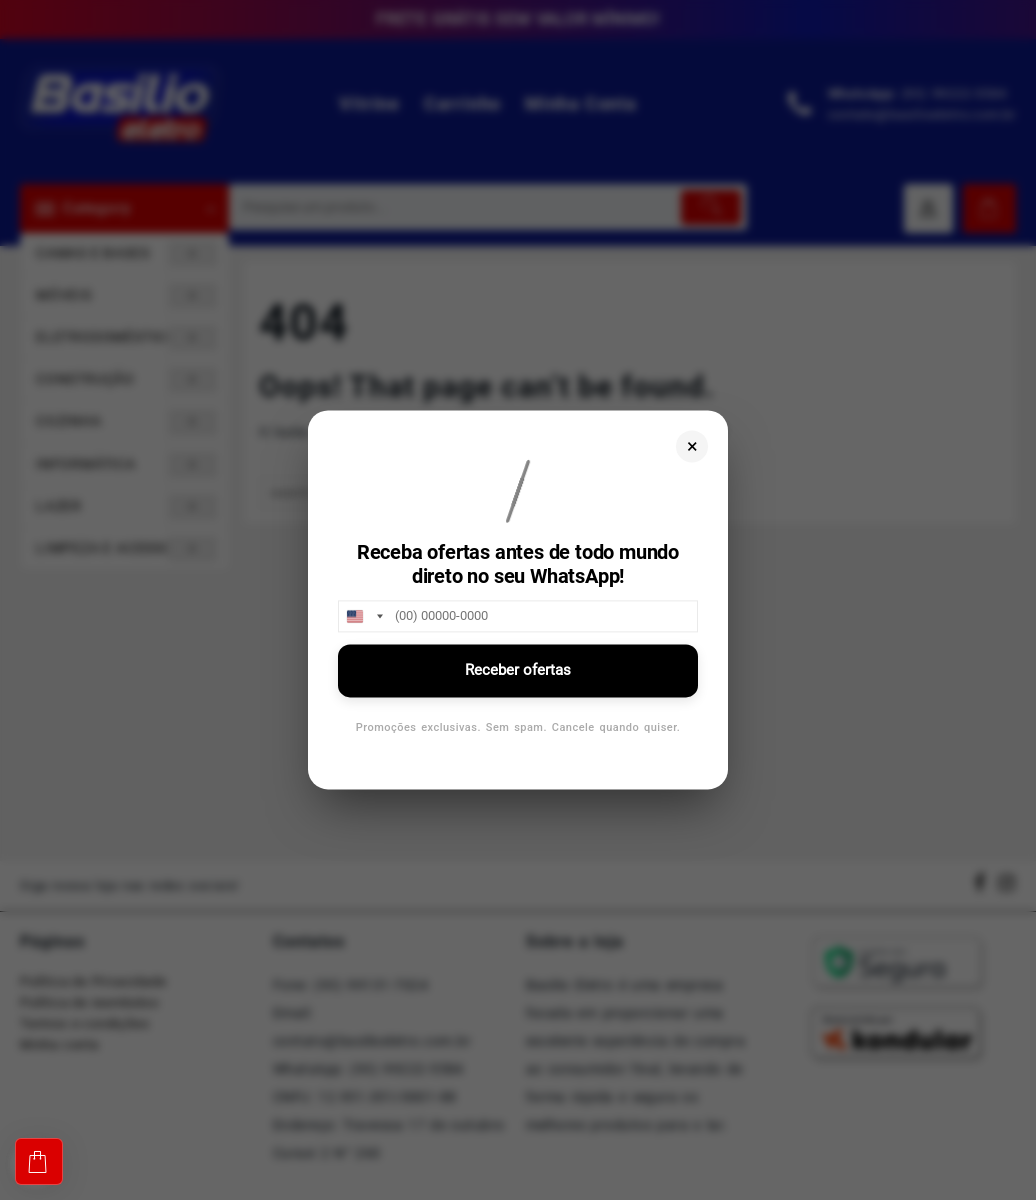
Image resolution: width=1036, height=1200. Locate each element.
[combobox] (364, 616)
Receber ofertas (518, 670)
